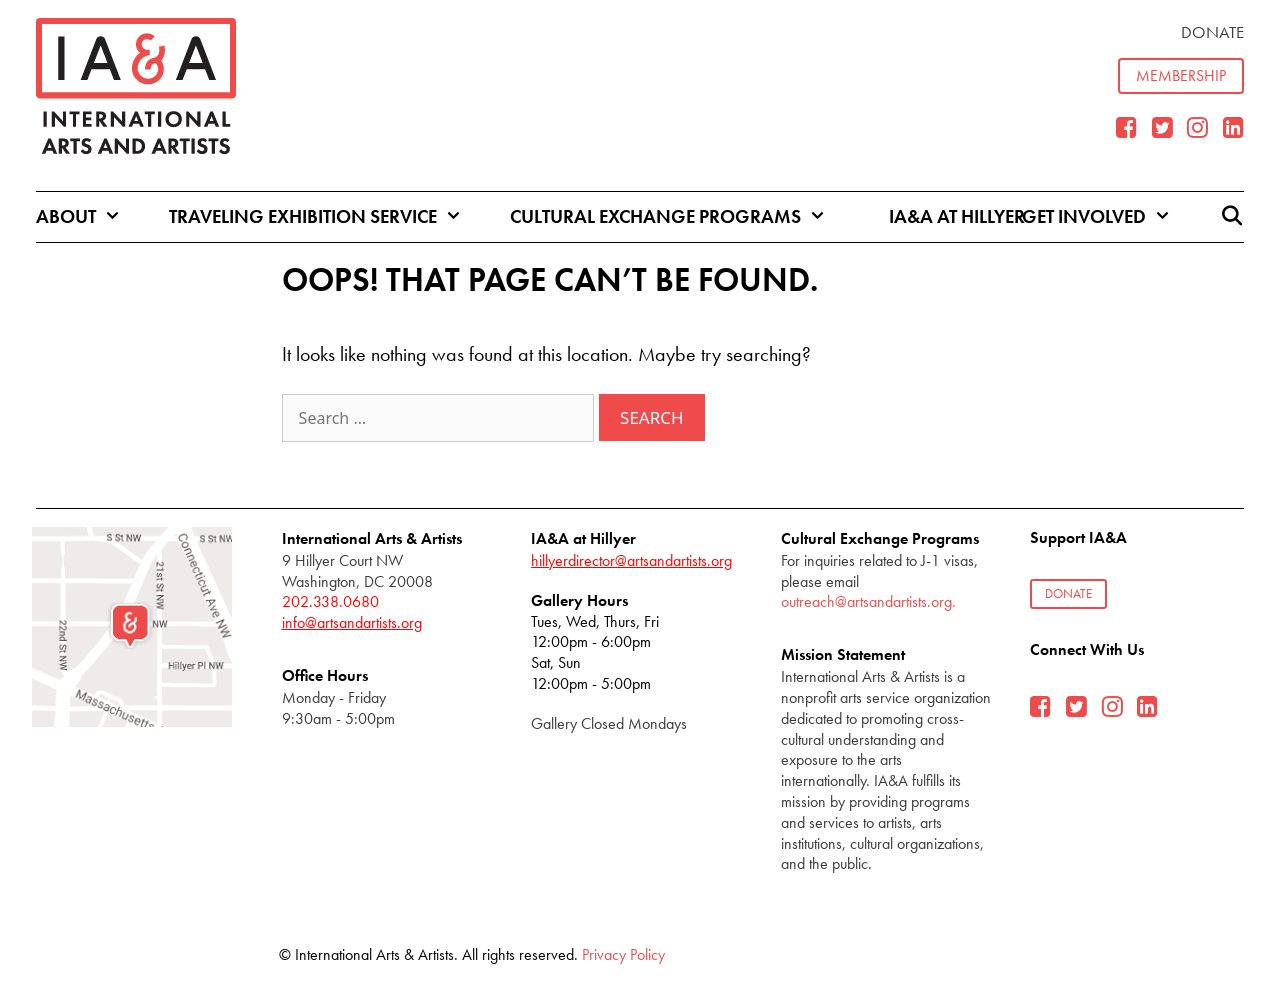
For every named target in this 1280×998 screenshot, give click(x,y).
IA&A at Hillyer (957, 216)
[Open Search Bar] (1232, 217)
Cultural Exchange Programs (686, 217)
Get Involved (1114, 217)
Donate (1212, 32)
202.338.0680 (330, 601)
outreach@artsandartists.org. (868, 601)
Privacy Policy (623, 954)
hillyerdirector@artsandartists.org (631, 560)
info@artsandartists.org (352, 622)
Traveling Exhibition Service (333, 217)
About (96, 217)
